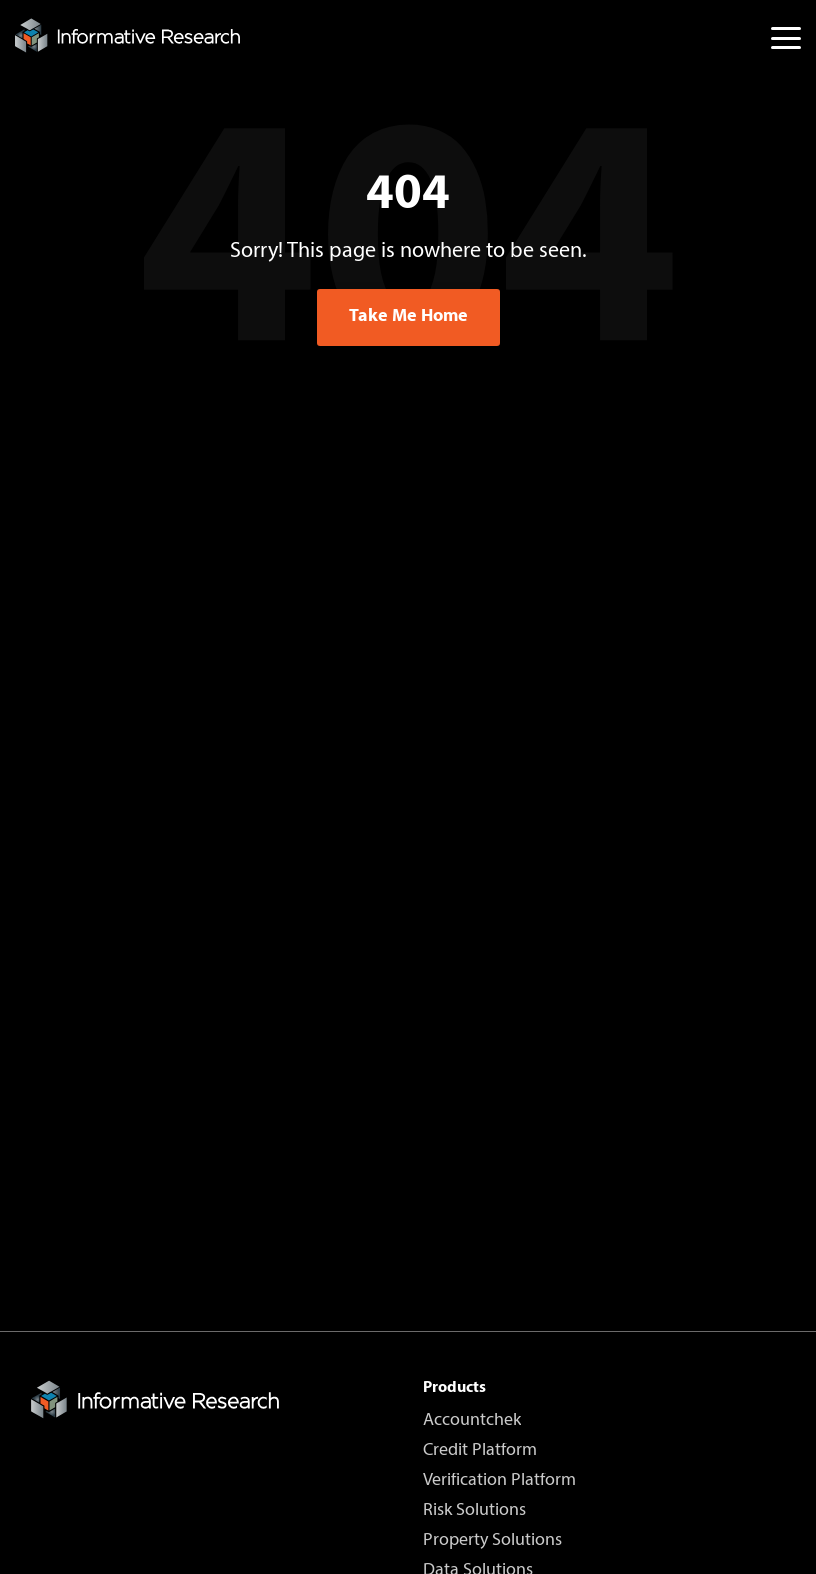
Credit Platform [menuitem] (480, 1451)
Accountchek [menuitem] (472, 1421)
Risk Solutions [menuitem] (474, 1511)
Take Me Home (408, 316)
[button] (786, 36)
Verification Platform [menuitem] (499, 1481)
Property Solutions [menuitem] (492, 1541)
